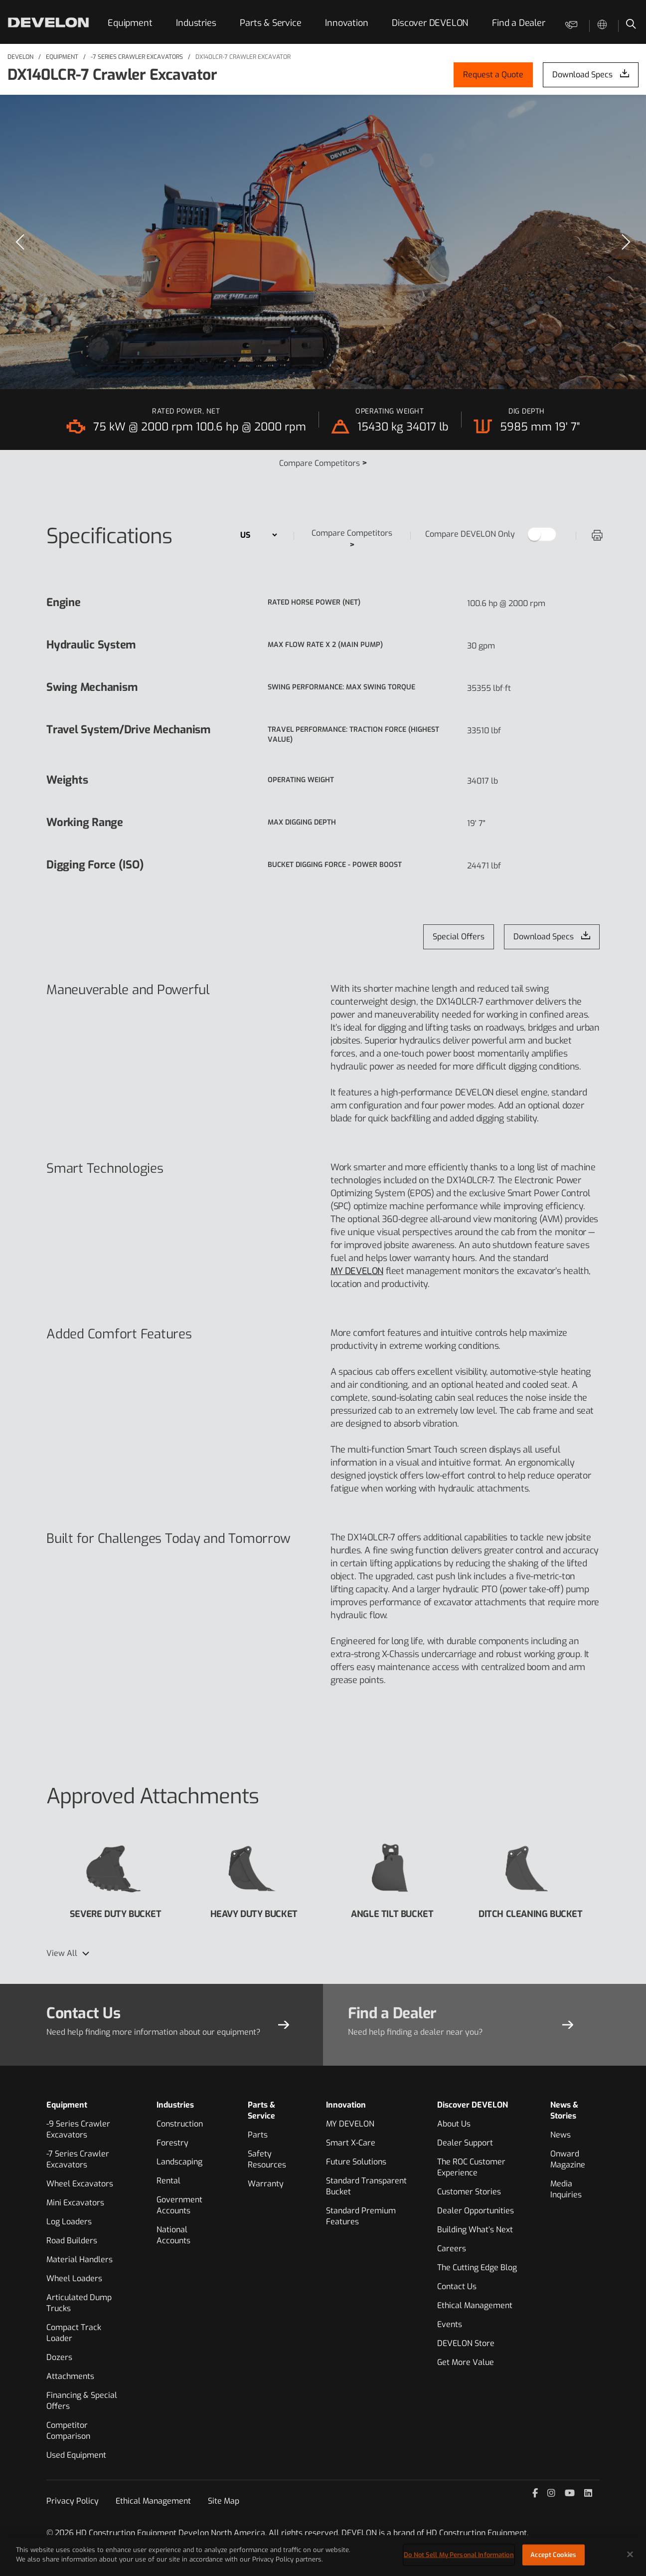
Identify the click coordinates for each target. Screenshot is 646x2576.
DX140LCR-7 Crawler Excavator (243, 57)
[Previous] (20, 242)
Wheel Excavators (79, 2183)
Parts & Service (270, 23)
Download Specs (582, 74)
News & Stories (564, 2110)
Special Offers (458, 936)
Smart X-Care (350, 2143)
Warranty (266, 2183)
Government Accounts (179, 2205)
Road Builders (71, 2240)
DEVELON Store (465, 2343)
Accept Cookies (553, 2558)
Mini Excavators (75, 2202)
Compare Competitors (323, 463)
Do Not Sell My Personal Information (459, 2558)
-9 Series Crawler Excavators (78, 2129)
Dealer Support (465, 2143)
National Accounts (173, 2235)
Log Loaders (69, 2221)
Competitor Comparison (68, 2430)
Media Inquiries (566, 2189)
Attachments (70, 2376)
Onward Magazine (567, 2159)
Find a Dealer (518, 23)
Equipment (130, 23)
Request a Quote (493, 74)
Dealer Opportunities (475, 2210)
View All (61, 1953)
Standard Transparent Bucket (366, 2186)
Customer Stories (469, 2191)
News (560, 2135)
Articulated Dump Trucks (79, 2303)
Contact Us (457, 2286)
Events (449, 2324)
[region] (323, 242)
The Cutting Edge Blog (477, 2267)
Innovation (346, 23)
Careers (451, 2248)
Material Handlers (79, 2259)
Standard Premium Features (361, 2216)
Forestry (172, 2143)
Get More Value (465, 2362)
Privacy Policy (72, 2501)
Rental (168, 2180)
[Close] (630, 2558)
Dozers (59, 2357)
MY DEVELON (356, 1271)
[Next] (626, 242)
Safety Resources (267, 2159)
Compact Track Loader (73, 2333)
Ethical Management (474, 2305)
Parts (258, 2135)
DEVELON (20, 57)
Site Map (223, 2501)
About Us (454, 2124)
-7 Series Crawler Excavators (137, 57)
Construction (180, 2124)
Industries (196, 23)
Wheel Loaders (74, 2278)
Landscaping (179, 2161)
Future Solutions (356, 2161)
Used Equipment (76, 2455)
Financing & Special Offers (81, 2400)
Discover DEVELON (430, 23)
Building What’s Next (475, 2229)
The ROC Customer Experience (471, 2167)
